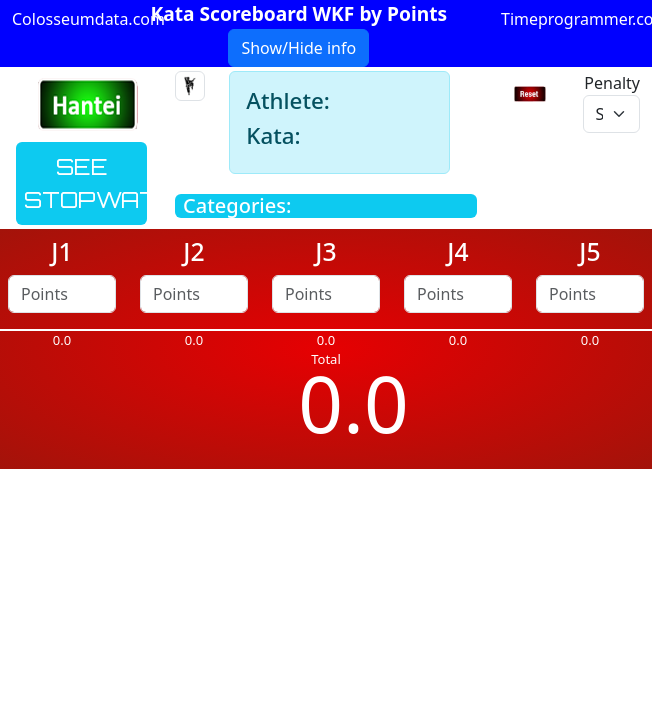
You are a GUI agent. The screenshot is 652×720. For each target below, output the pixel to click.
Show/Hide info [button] (298, 48)
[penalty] (612, 114)
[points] (62, 294)
